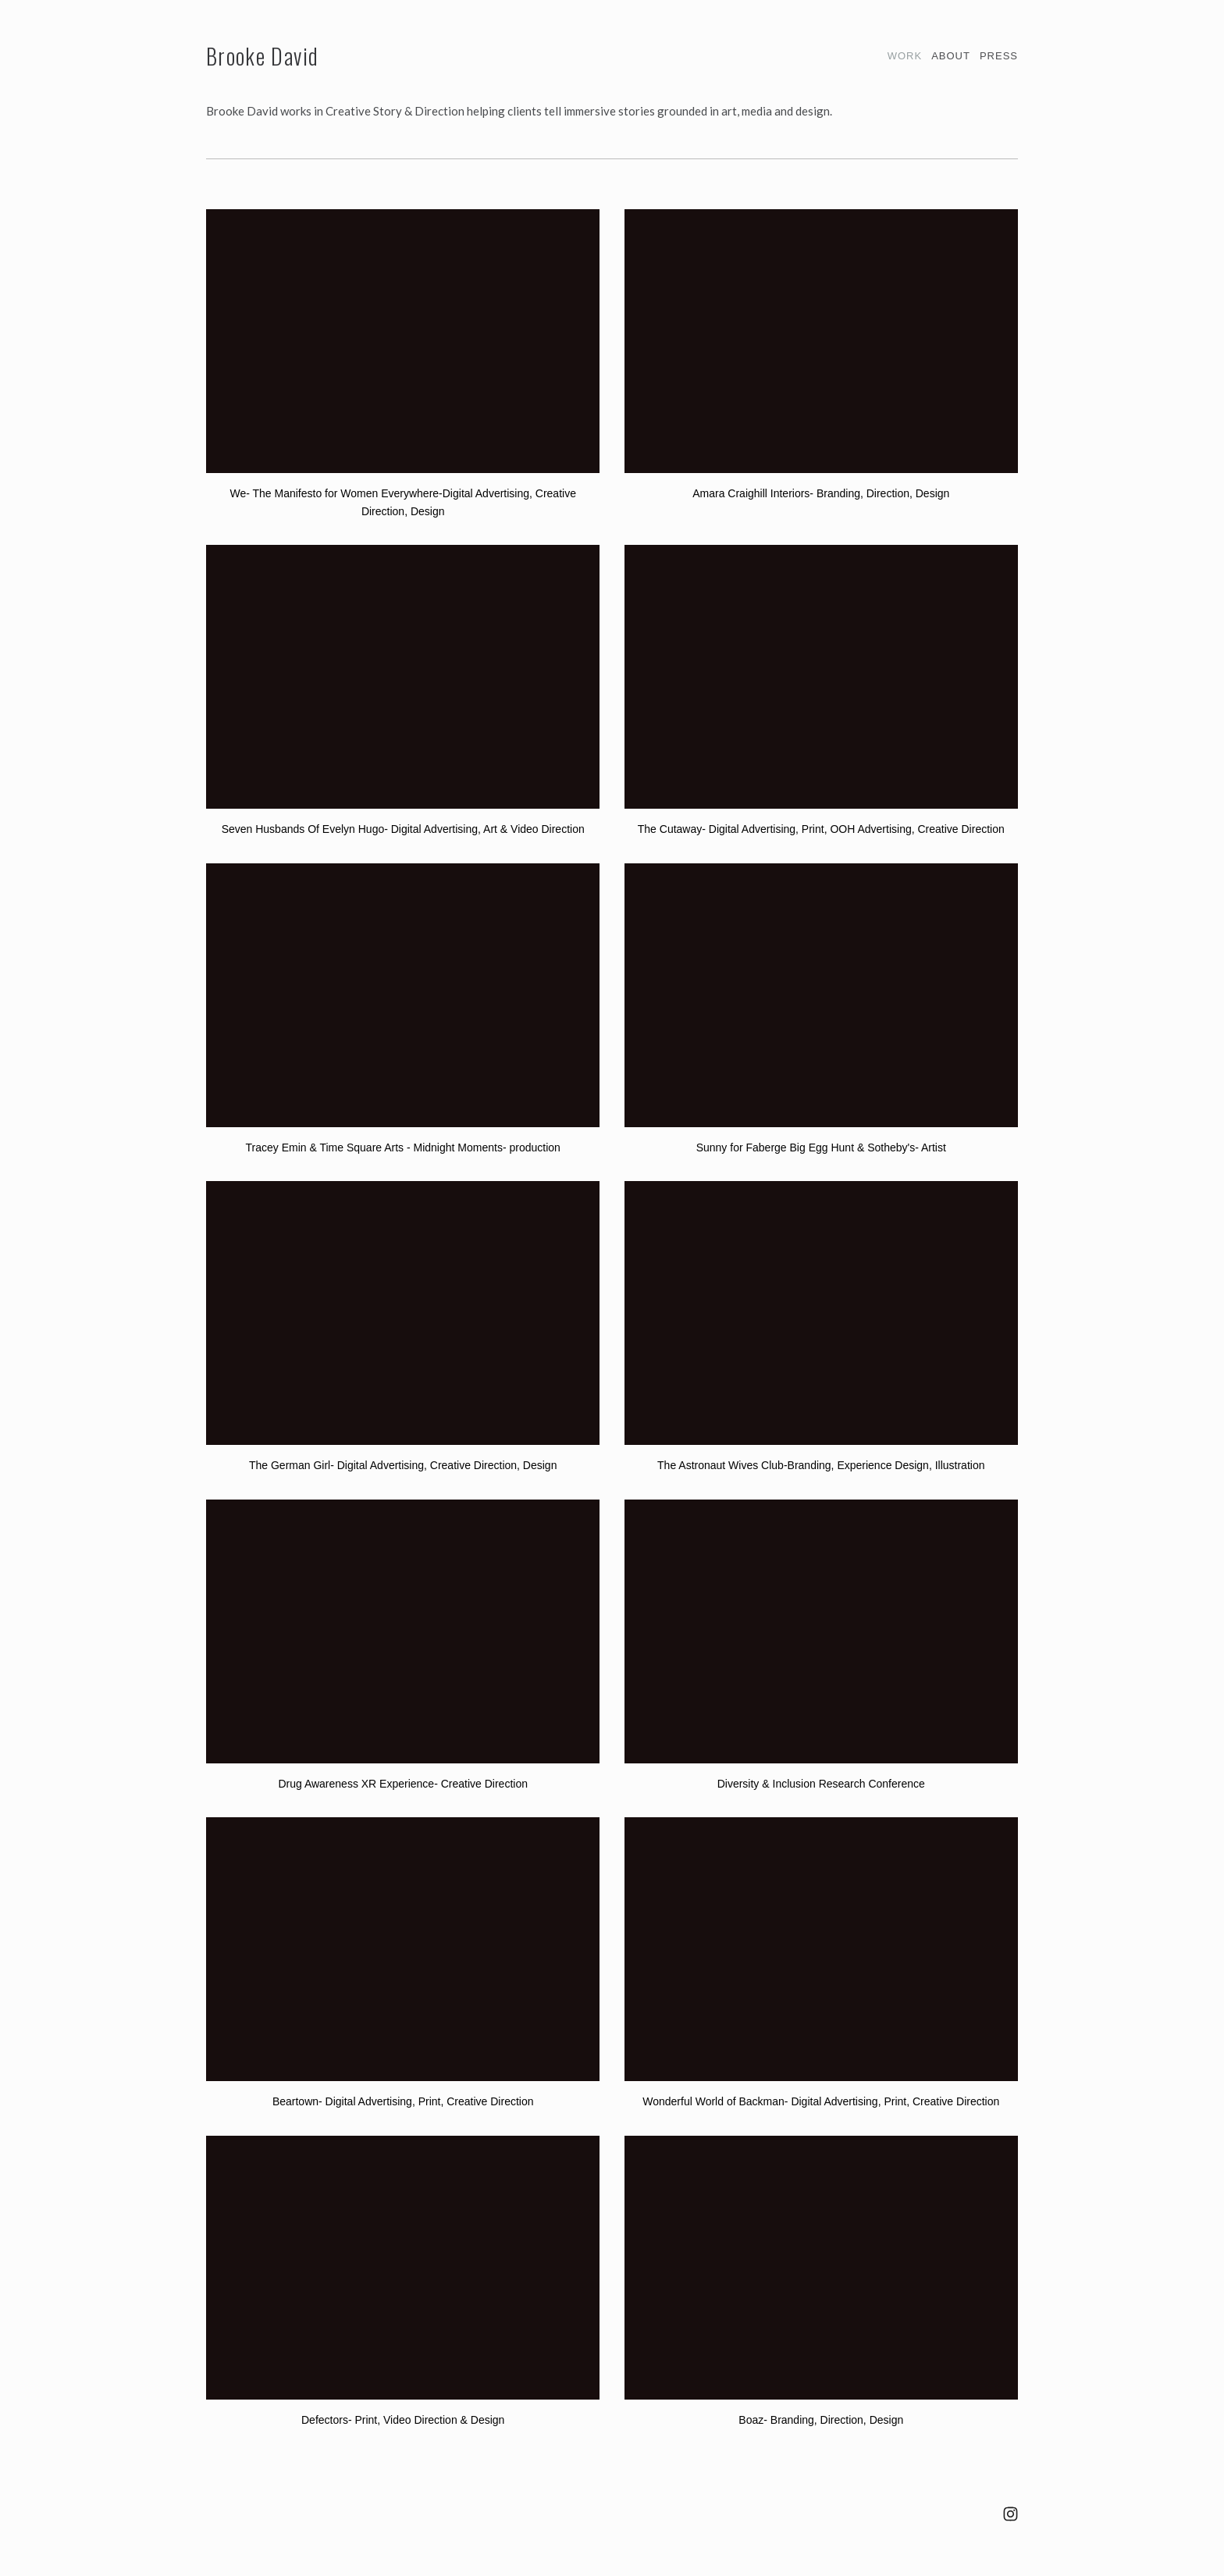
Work (905, 56)
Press (999, 56)
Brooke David (262, 56)
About (950, 56)
